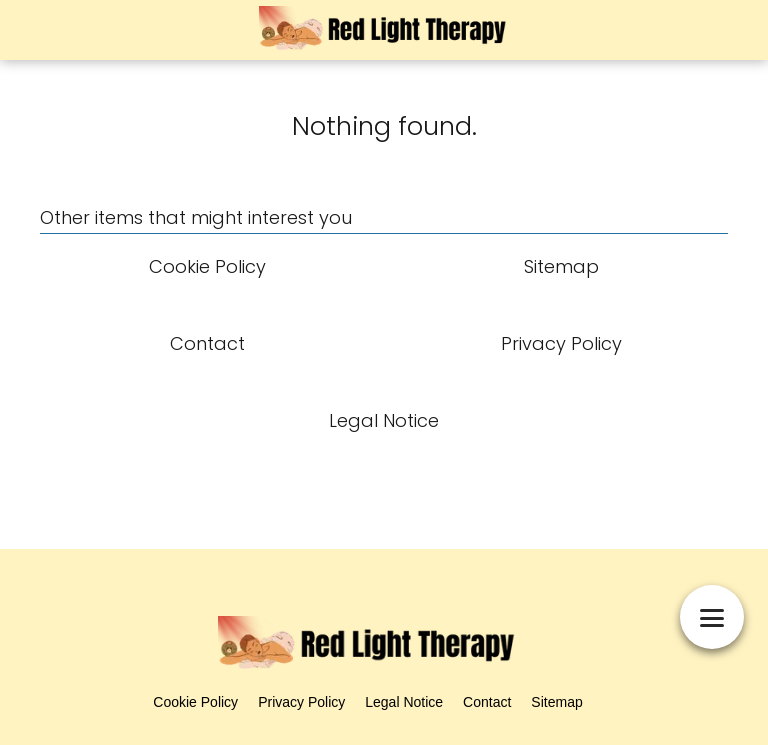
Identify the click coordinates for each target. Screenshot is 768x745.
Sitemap (556, 702)
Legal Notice (404, 702)
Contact (487, 702)
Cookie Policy (195, 702)
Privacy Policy (301, 702)
